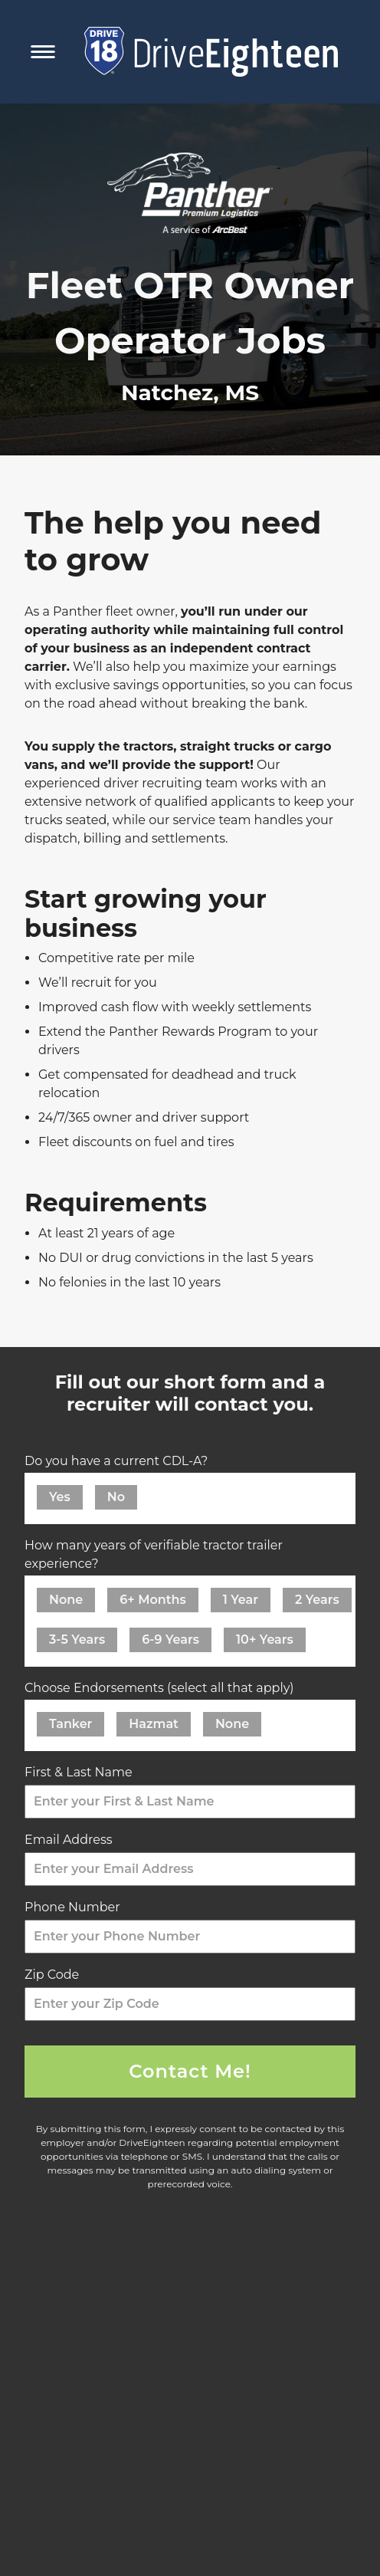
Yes (59, 1497)
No (116, 1497)
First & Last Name (82, 1772)
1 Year (240, 1599)
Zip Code (56, 1974)
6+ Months (153, 1599)
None (66, 1599)
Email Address (72, 1839)
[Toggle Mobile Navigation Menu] (43, 51)
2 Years (317, 1599)
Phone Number (76, 1907)
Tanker (70, 1724)
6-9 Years (170, 1639)
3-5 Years (77, 1639)
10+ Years (264, 1639)
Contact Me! (190, 2071)
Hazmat (154, 1724)
